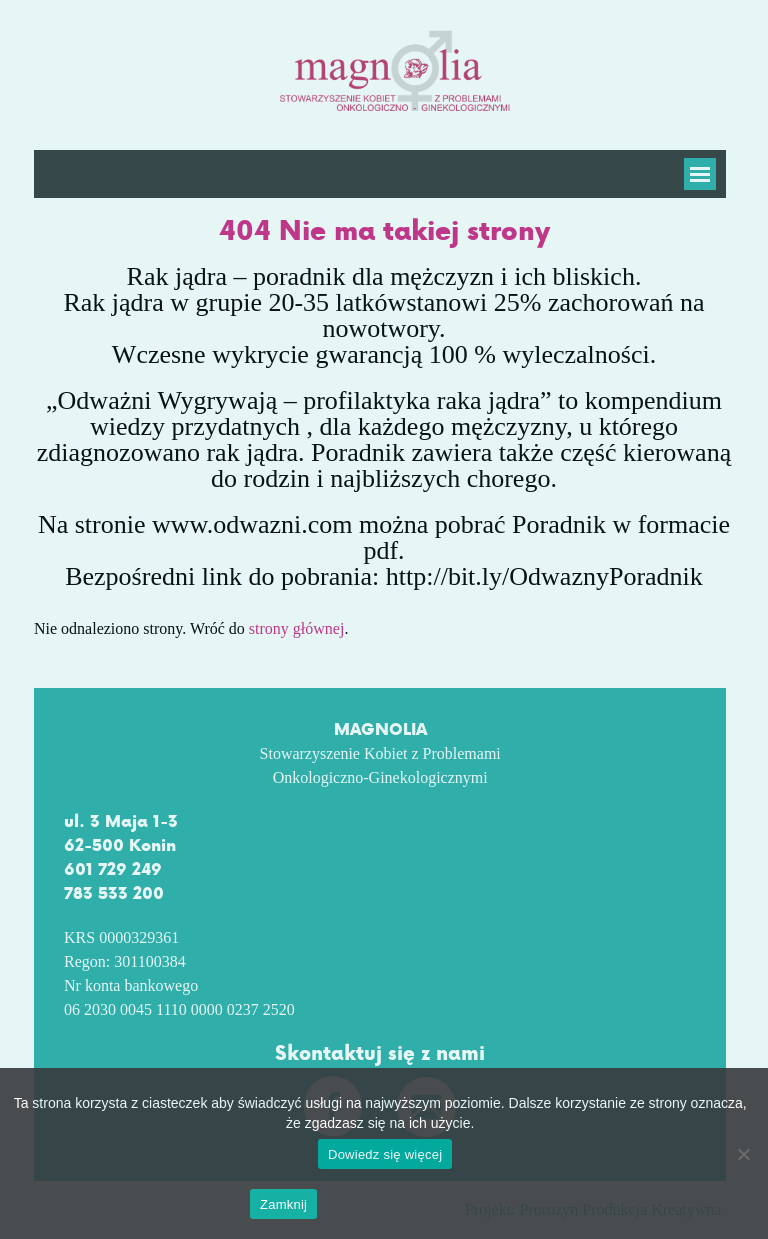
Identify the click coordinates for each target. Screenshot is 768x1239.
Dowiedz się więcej (388, 1154)
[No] (743, 1154)
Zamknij (283, 1204)
